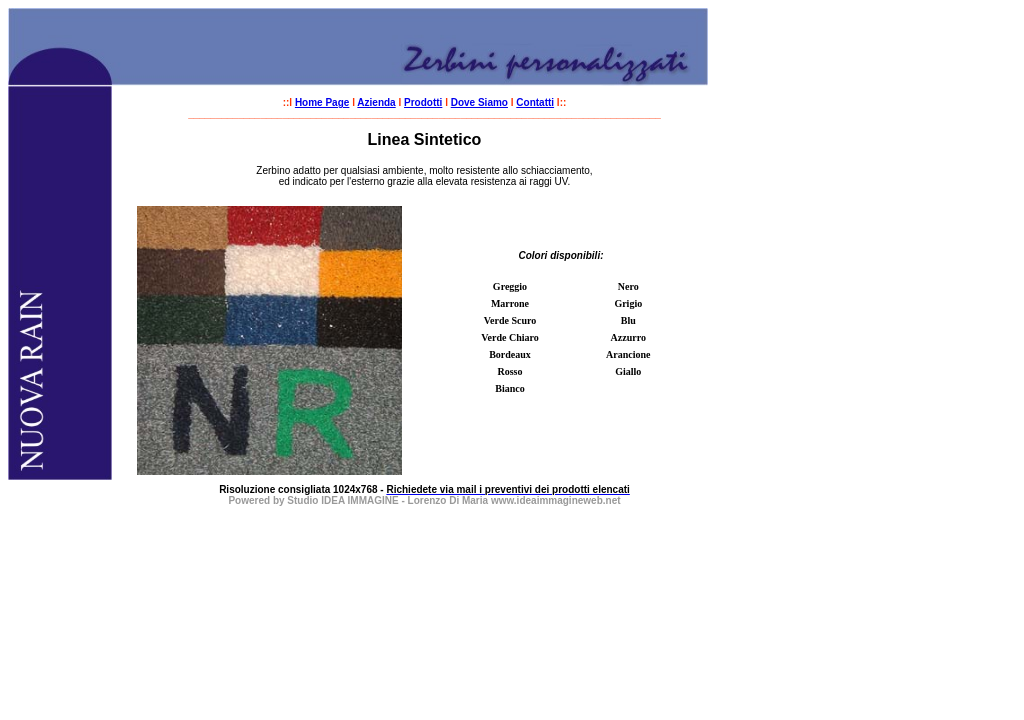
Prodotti (423, 102)
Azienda (376, 102)
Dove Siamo (479, 102)
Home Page (322, 102)
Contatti (535, 102)
